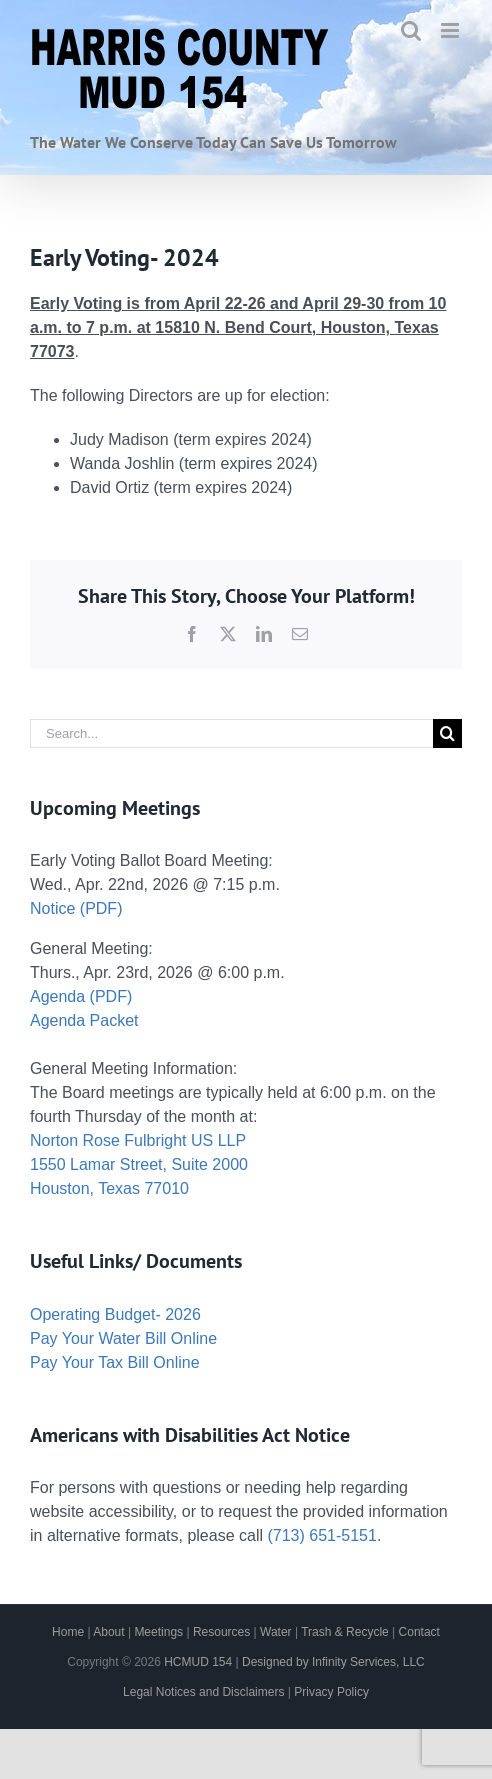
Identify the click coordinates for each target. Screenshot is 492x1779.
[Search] (447, 733)
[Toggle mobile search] (411, 30)
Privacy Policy (331, 1692)
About (108, 1632)
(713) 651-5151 (321, 1535)
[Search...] (231, 733)
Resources (221, 1632)
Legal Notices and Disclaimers (203, 1692)
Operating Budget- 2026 (115, 1314)
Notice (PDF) (76, 908)
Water (276, 1632)
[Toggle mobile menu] (451, 30)
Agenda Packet (84, 1020)
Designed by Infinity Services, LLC (333, 1662)
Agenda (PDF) (81, 996)
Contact (419, 1632)
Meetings (158, 1632)
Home (68, 1632)
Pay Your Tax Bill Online (115, 1362)
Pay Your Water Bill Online (123, 1338)
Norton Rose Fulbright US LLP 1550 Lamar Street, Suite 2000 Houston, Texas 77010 (139, 1164)
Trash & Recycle (345, 1632)
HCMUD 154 (198, 1662)
